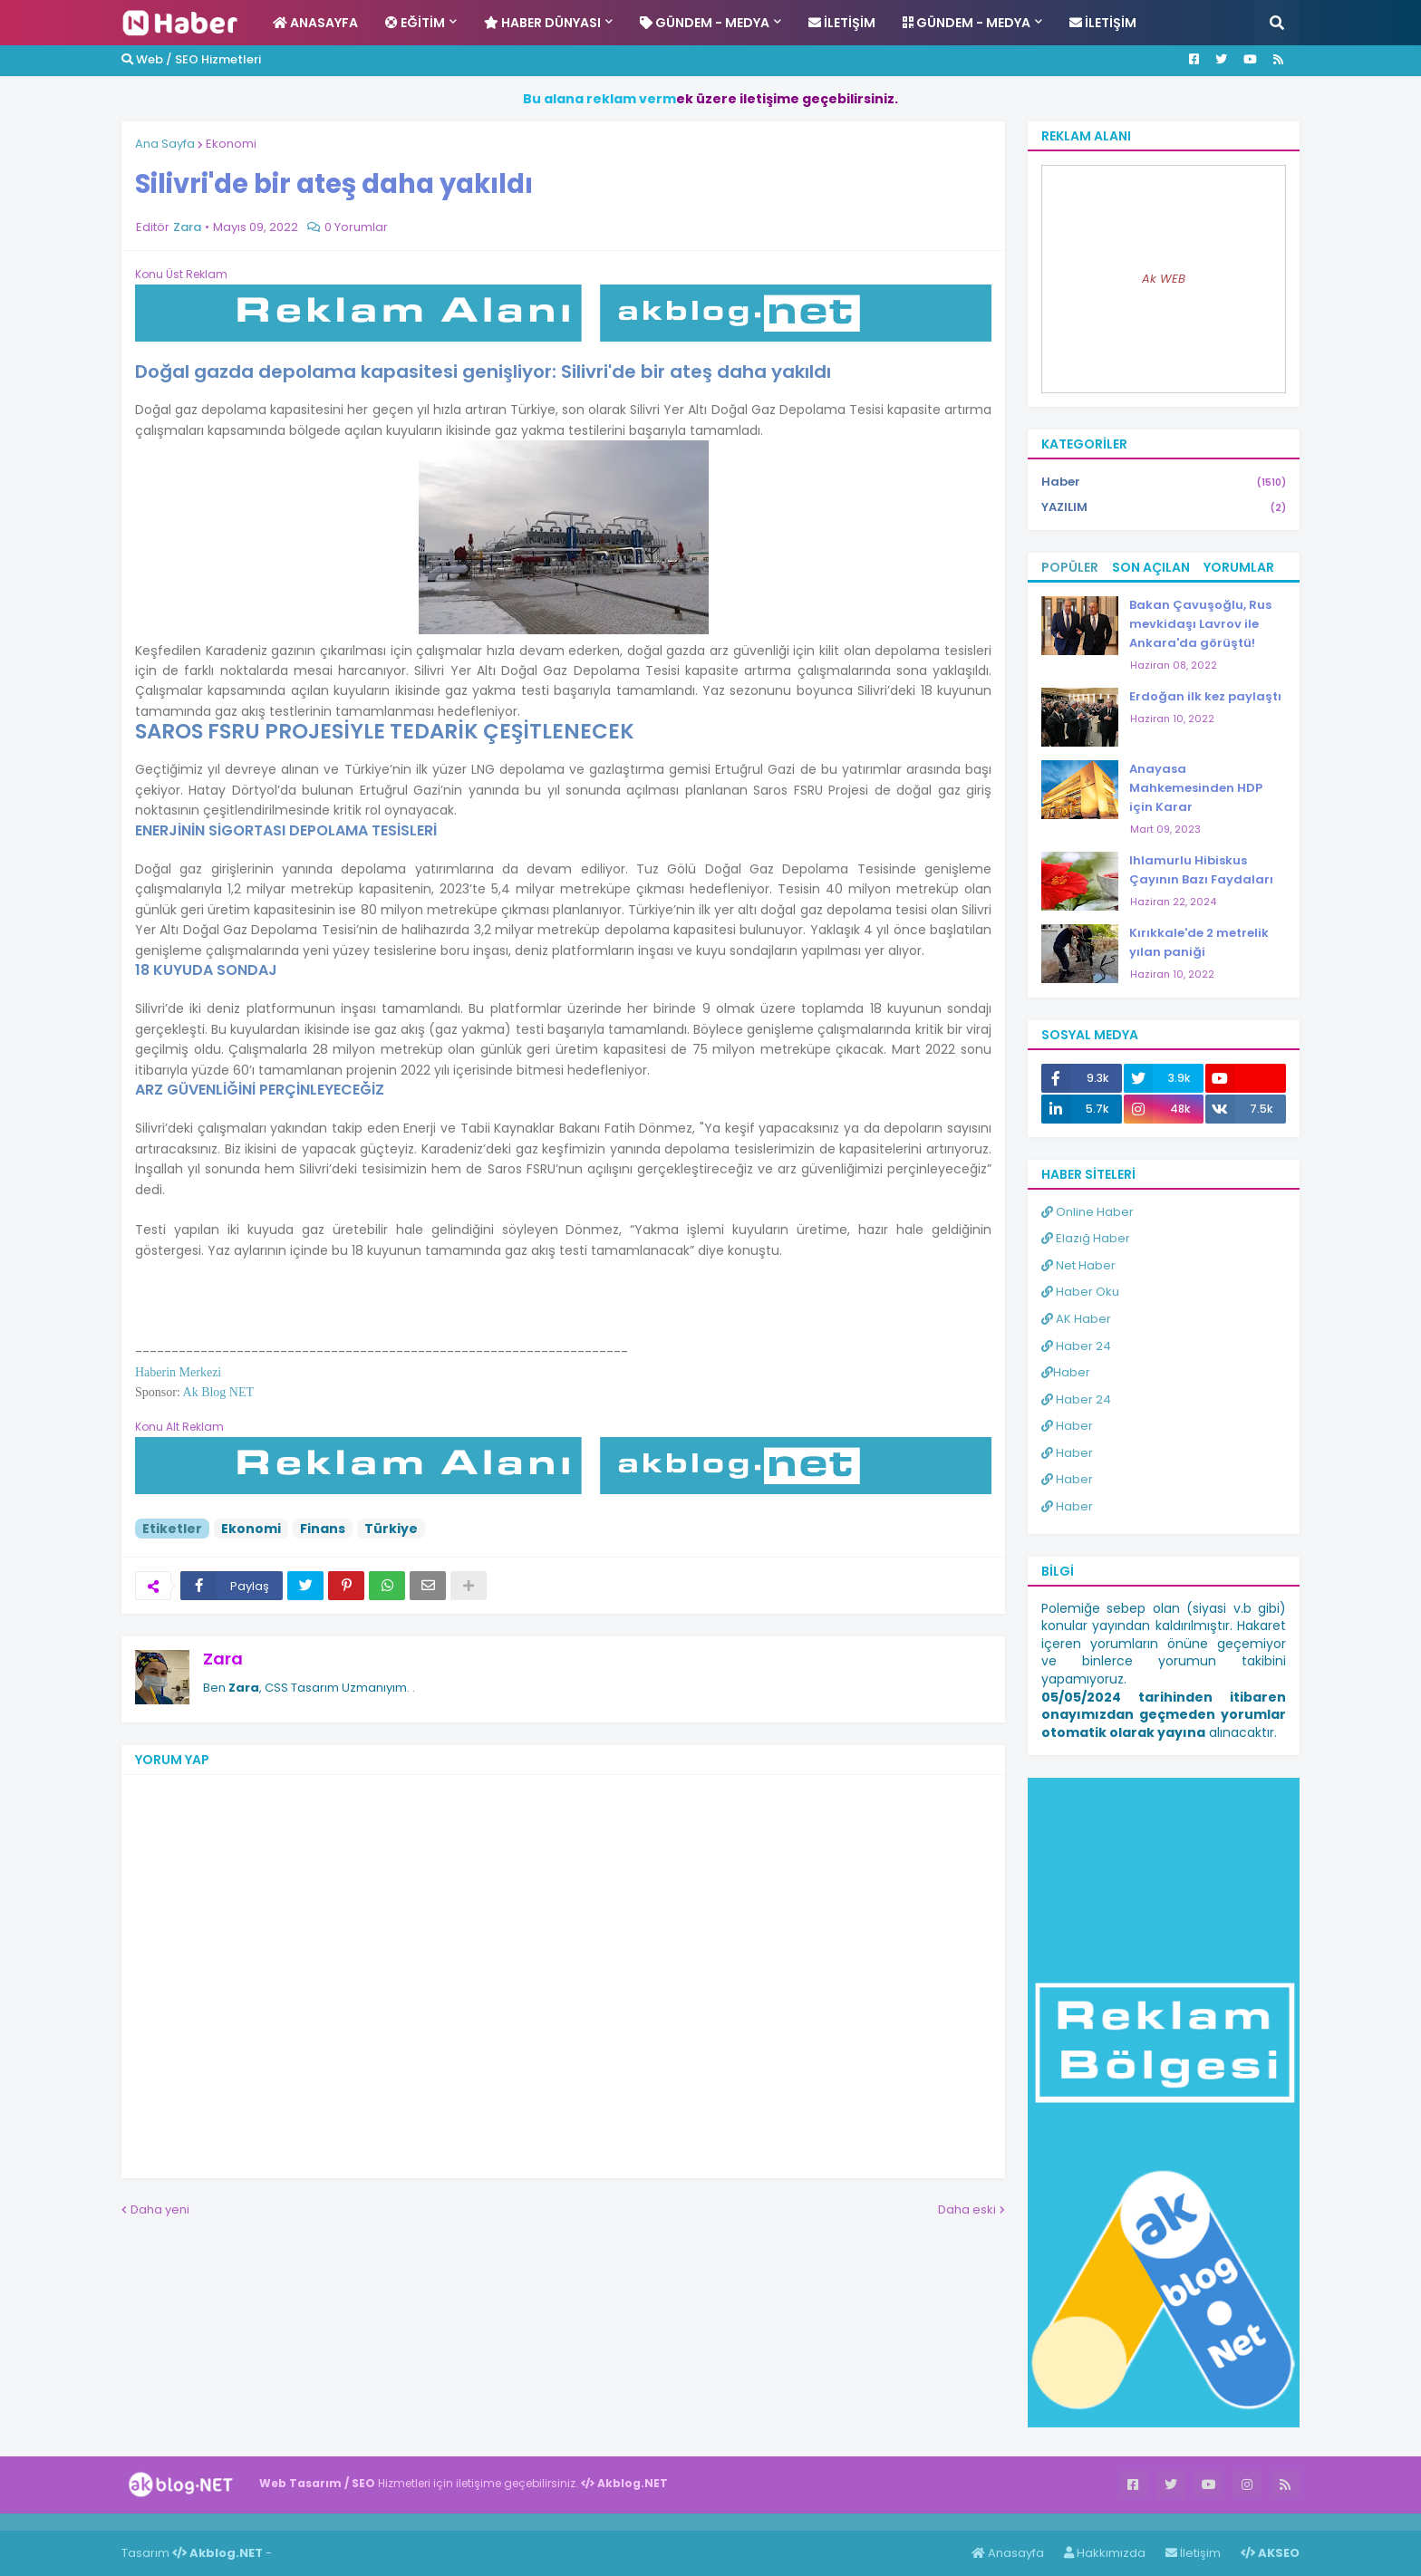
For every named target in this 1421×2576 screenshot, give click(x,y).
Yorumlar (1239, 567)
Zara (223, 1658)
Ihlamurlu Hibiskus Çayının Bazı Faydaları (1201, 870)
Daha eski (967, 2209)
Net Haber (1078, 1265)
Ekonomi (231, 143)
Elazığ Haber (1085, 1238)
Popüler (1069, 567)
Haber (1163, 482)
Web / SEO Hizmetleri (191, 59)
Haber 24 (1076, 1346)
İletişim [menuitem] (841, 23)
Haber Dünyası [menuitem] (542, 23)
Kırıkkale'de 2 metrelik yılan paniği (1199, 942)
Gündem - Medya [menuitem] (704, 23)
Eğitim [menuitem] (415, 23)
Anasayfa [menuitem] (315, 23)
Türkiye (391, 1529)
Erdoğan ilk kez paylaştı (1205, 696)
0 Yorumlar (356, 227)
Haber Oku (1080, 1291)
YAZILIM (1163, 507)
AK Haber (1076, 1318)
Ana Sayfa (165, 143)
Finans (322, 1529)
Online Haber (1087, 1211)
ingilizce (188, 2522)
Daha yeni (159, 2209)
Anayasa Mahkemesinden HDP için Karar (1195, 787)
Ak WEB (1163, 278)
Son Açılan (1151, 567)
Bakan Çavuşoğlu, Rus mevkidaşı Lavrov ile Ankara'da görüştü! (1200, 623)
